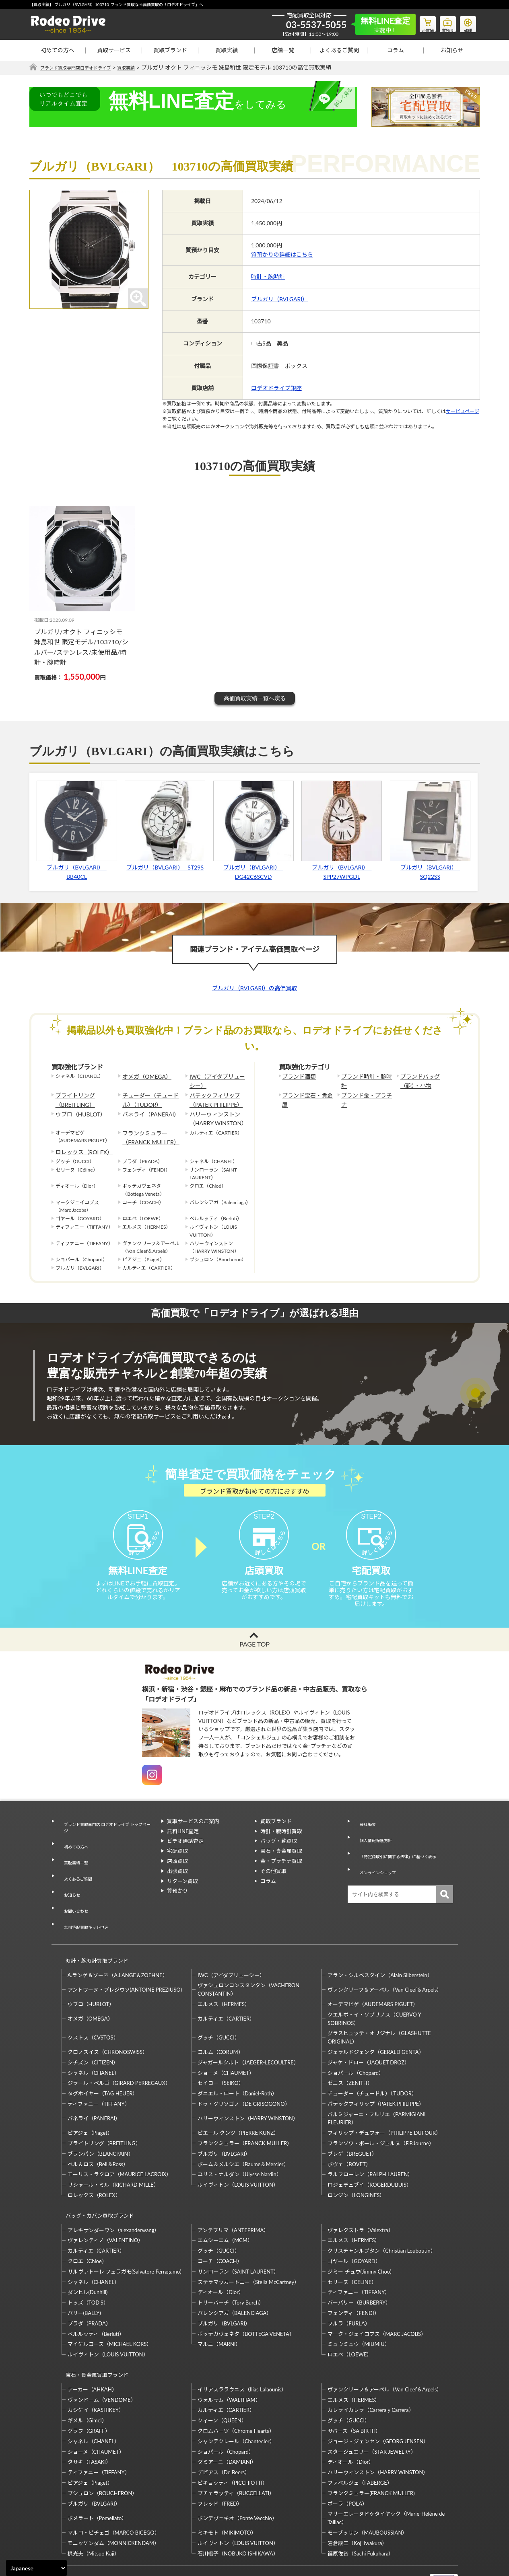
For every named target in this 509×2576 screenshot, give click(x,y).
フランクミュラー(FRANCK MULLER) (371, 2446)
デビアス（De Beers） (224, 2425)
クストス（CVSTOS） (93, 2005)
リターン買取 (182, 1895)
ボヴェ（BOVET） (349, 2132)
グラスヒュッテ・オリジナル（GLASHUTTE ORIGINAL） (379, 2005)
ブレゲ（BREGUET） (352, 2122)
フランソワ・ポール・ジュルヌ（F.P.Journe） (381, 2111)
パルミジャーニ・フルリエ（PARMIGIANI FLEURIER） (376, 2086)
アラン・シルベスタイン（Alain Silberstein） (380, 1943)
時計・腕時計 (268, 276)
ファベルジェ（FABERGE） (360, 2436)
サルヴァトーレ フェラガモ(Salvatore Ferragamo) (124, 2232)
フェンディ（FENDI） (353, 2274)
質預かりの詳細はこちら (282, 254)
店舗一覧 (283, 50)
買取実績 (226, 50)
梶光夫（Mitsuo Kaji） (94, 2507)
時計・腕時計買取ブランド (93, 1932)
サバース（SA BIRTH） (354, 2384)
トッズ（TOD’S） (88, 2263)
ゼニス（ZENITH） (350, 2051)
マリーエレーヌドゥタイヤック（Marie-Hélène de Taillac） (386, 2471)
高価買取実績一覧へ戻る (255, 698)
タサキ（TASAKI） (89, 2415)
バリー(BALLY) (84, 2274)
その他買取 (273, 1886)
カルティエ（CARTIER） (226, 1987)
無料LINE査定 (183, 1845)
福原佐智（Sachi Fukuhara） (361, 2507)
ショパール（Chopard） (356, 2040)
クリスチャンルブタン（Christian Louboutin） (381, 2211)
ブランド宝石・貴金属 (306, 1093)
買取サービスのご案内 (193, 1836)
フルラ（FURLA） (349, 2284)
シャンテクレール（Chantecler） (236, 2394)
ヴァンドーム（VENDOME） (102, 2353)
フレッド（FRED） (220, 2457)
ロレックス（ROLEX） (80, 1142)
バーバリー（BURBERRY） (359, 2263)
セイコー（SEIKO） (221, 2051)
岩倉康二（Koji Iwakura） (357, 2496)
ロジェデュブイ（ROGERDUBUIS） (370, 2153)
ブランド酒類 (296, 1076)
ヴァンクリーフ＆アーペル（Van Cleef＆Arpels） (385, 1958)
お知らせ (452, 50)
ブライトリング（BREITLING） (72, 1097)
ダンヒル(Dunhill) (88, 2253)
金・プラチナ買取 (281, 1876)
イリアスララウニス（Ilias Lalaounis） (242, 2343)
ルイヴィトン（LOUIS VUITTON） (238, 2153)
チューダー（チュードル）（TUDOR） (151, 1097)
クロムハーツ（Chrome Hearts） (236, 2384)
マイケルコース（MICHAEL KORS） (110, 2305)
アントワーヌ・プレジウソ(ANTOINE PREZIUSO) (125, 1958)
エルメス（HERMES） (224, 1972)
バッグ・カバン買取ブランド (96, 2180)
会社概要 (363, 1836)
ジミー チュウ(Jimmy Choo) (359, 2232)
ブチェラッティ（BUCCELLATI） (236, 2446)
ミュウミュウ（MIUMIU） (359, 2305)
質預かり (177, 1905)
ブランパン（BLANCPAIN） (101, 2122)
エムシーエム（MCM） (225, 2201)
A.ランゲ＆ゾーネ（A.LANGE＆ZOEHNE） (118, 1943)
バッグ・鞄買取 (278, 1855)
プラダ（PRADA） (89, 2284)
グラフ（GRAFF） (89, 2384)
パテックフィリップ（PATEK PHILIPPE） (212, 1097)
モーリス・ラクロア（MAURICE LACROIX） (120, 2142)
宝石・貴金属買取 (281, 1866)
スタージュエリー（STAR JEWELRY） (372, 2405)
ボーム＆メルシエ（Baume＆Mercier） (243, 2132)
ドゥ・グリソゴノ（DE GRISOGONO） (244, 2072)
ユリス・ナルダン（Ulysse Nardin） (240, 2142)
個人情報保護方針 (374, 1845)
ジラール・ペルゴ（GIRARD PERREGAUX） (119, 2051)
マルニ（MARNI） (219, 2305)
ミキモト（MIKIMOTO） (227, 2486)
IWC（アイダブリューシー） (216, 1080)
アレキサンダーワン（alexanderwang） (114, 2190)
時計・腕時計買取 (281, 1845)
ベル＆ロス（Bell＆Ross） (98, 2132)
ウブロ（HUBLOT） (77, 1109)
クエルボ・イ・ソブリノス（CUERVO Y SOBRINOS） (374, 1987)
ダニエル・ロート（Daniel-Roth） (237, 2061)
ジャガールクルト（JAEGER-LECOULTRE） (248, 2030)
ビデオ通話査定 (185, 1855)
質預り (442, 22)
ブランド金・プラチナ (365, 1093)
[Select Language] (36, 2568)
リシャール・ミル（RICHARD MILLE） (113, 2153)
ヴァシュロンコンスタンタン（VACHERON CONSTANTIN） (248, 1957)
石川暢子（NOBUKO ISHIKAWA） (238, 2507)
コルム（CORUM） (220, 2020)
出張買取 (177, 1886)
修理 (466, 22)
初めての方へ (57, 50)
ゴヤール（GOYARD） (354, 2222)
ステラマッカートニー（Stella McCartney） (248, 2242)
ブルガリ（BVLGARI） (279, 299)
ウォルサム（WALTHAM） (229, 2353)
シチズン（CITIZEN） (93, 2030)
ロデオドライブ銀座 (276, 388)
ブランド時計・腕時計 (365, 1076)
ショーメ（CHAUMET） (226, 2040)
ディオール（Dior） (221, 2253)
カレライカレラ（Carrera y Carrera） (371, 2363)
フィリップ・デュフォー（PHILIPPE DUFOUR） (384, 2101)
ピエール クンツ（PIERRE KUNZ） (238, 2101)
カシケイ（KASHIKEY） (96, 2363)
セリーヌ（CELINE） (352, 2242)
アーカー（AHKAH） (92, 2343)
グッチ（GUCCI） (219, 2005)
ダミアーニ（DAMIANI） (227, 2415)
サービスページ (462, 412)
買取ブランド (170, 50)
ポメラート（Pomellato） (97, 2471)
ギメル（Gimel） (87, 2373)
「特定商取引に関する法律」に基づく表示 (403, 1855)
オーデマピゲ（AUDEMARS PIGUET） (373, 1972)
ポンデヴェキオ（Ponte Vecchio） (237, 2471)
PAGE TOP (254, 1659)
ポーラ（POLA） (347, 2457)
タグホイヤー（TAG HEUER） (103, 2061)
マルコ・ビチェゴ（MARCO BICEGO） (114, 2486)
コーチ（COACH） (220, 2222)
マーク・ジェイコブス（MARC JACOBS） (377, 2294)
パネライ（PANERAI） (146, 1109)
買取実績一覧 (73, 1864)
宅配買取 (177, 1866)
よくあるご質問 (339, 50)
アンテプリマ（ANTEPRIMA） (233, 2190)
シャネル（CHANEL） (94, 2040)
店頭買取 (177, 1876)
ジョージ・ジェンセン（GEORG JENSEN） (378, 2394)
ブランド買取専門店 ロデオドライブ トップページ (106, 1840)
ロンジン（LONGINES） (356, 2163)
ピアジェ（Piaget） (90, 2101)
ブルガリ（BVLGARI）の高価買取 (254, 988)
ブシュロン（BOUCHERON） (103, 2446)
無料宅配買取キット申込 (86, 1904)
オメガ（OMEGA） (143, 1076)
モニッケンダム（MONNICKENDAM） (113, 2496)
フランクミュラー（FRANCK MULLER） (146, 1129)
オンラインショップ (376, 1866)
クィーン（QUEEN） (222, 2373)
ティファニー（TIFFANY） (99, 2072)
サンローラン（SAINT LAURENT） (238, 2232)
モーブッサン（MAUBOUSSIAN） (367, 2486)
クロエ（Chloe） (87, 2222)
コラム (395, 50)
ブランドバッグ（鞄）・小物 (425, 1080)
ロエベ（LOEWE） (350, 2315)
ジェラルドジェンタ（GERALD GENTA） (376, 2020)
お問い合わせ (73, 1894)
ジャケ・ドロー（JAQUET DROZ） (369, 2030)
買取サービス (114, 50)
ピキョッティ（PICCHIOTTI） (233, 2436)
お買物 (418, 22)
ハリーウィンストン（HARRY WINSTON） (214, 1113)
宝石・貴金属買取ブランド (93, 2332)
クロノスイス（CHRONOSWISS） (108, 2020)
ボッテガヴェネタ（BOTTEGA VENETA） (246, 2294)
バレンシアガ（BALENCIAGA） (235, 2274)
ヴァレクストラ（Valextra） (360, 2190)
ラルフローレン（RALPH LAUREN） (370, 2142)
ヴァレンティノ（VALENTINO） (106, 2201)
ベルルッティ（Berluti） (96, 2294)
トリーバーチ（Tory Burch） (231, 2263)
